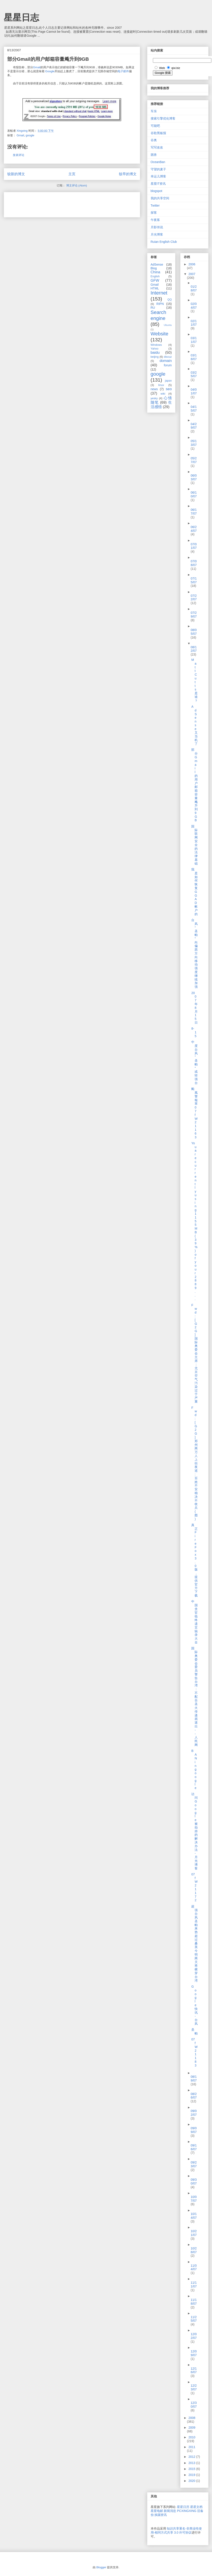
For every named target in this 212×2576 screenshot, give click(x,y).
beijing (155, 356)
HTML (155, 288)
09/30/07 (194, 2181)
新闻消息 (170, 2511)
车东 (154, 111)
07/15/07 (194, 580)
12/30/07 (194, 2404)
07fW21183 (194, 2052)
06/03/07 (194, 477)
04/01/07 (194, 391)
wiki (163, 393)
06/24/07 (194, 528)
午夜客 (155, 220)
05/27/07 (194, 460)
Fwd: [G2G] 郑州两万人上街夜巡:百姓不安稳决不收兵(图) (194, 1463)
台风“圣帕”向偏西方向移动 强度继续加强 (194, 953)
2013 (192, 2463)
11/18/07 (194, 2301)
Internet (159, 293)
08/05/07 (194, 631)
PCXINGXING (186, 2511)
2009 (191, 2427)
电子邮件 (123, 71)
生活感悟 (161, 404)
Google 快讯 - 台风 (194, 2005)
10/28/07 (194, 2250)
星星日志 (21, 17)
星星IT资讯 (158, 183)
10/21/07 (194, 2233)
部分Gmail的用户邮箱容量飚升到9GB (194, 785)
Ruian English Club (164, 241)
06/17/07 (194, 511)
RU (153, 307)
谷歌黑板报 (158, 133)
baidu (155, 352)
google (30, 135)
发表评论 (18, 155)
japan (168, 380)
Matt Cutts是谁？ (194, 680)
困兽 (154, 154)
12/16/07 (194, 2370)
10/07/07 (194, 2198)
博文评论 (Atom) (76, 185)
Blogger (101, 2567)
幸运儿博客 (158, 176)
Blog (154, 268)
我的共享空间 (160, 198)
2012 (192, 2456)
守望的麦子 (158, 169)
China (155, 272)
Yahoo (154, 348)
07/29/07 (194, 614)
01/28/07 (194, 288)
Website (159, 333)
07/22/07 (194, 597)
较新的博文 (16, 174)
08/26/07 (194, 2095)
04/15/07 (194, 408)
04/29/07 (194, 426)
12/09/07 (194, 2353)
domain (165, 361)
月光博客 (157, 234)
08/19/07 (194, 2078)
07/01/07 (194, 546)
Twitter (155, 205)
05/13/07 (194, 443)
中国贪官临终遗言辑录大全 (194, 1622)
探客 (154, 212)
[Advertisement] (59, 203)
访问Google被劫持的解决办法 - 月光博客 (194, 1831)
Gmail (37, 67)
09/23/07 (194, 2164)
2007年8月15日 (194, 1007)
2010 (191, 2437)
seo (169, 389)
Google (50, 71)
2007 (191, 274)
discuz (168, 356)
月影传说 (157, 227)
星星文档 (196, 2507)
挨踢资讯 (160, 2515)
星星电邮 (157, 2511)
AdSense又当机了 (194, 725)
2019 (192, 2475)
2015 (192, 2469)
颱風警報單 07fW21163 (194, 1113)
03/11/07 (194, 340)
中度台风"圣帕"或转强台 (194, 1062)
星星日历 (183, 2507)
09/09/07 (194, 2130)
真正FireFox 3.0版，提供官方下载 (194, 1560)
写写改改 (157, 147)
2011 (191, 2447)
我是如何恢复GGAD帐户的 (194, 892)
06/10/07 (194, 494)
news (154, 389)
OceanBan (158, 162)
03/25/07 (194, 374)
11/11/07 (194, 2284)
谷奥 (154, 140)
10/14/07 (194, 2215)
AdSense (157, 264)
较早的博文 (128, 174)
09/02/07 (194, 2112)
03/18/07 (194, 357)
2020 (192, 2481)
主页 (71, 174)
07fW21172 (194, 1887)
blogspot (156, 191)
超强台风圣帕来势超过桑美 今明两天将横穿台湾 (194, 1943)
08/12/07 (194, 649)
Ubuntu (168, 325)
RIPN (160, 304)
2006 (191, 264)
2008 (191, 2418)
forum (168, 365)
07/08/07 (194, 563)
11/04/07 (194, 2267)
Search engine (158, 315)
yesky (154, 398)
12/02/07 (194, 2336)
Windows (156, 344)
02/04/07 (194, 305)
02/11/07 (194, 323)
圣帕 (194, 2031)
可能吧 (155, 125)
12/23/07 (194, 2387)
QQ (169, 299)
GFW (155, 280)
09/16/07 (194, 2147)
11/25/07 (194, 2319)
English (155, 276)
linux (161, 385)
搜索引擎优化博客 (163, 118)
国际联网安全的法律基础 (194, 845)
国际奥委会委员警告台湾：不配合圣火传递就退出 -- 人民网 (194, 1696)
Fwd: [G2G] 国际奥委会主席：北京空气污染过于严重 (194, 1353)
